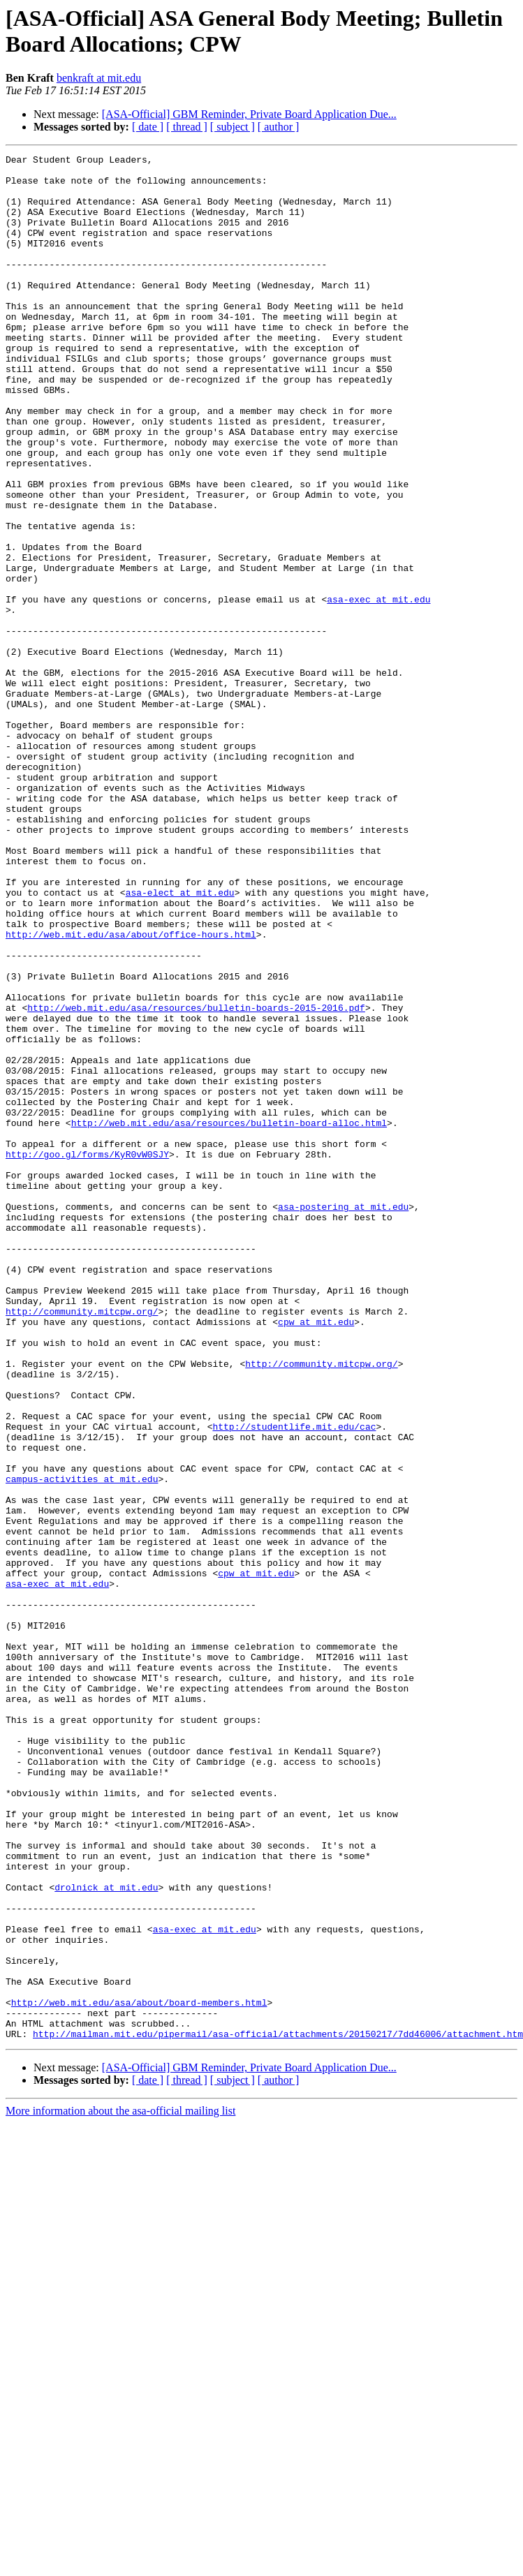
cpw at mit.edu (316, 1556)
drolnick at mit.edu (106, 2234)
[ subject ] (232, 127)
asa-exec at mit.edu (378, 689)
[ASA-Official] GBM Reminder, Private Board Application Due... (249, 114)
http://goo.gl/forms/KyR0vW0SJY (87, 1355)
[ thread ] (186, 127)
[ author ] (279, 127)
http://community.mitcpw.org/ (82, 1543)
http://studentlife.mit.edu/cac (294, 1681)
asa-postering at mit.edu (343, 1418)
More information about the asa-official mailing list (120, 2488)
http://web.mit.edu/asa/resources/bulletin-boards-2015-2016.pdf (196, 1179)
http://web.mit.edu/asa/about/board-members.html (139, 2373)
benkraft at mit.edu (99, 78)
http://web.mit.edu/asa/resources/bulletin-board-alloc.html (229, 1317)
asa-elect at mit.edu (180, 1041)
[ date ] (147, 127)
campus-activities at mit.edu (82, 1744)
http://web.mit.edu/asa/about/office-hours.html (131, 1091)
